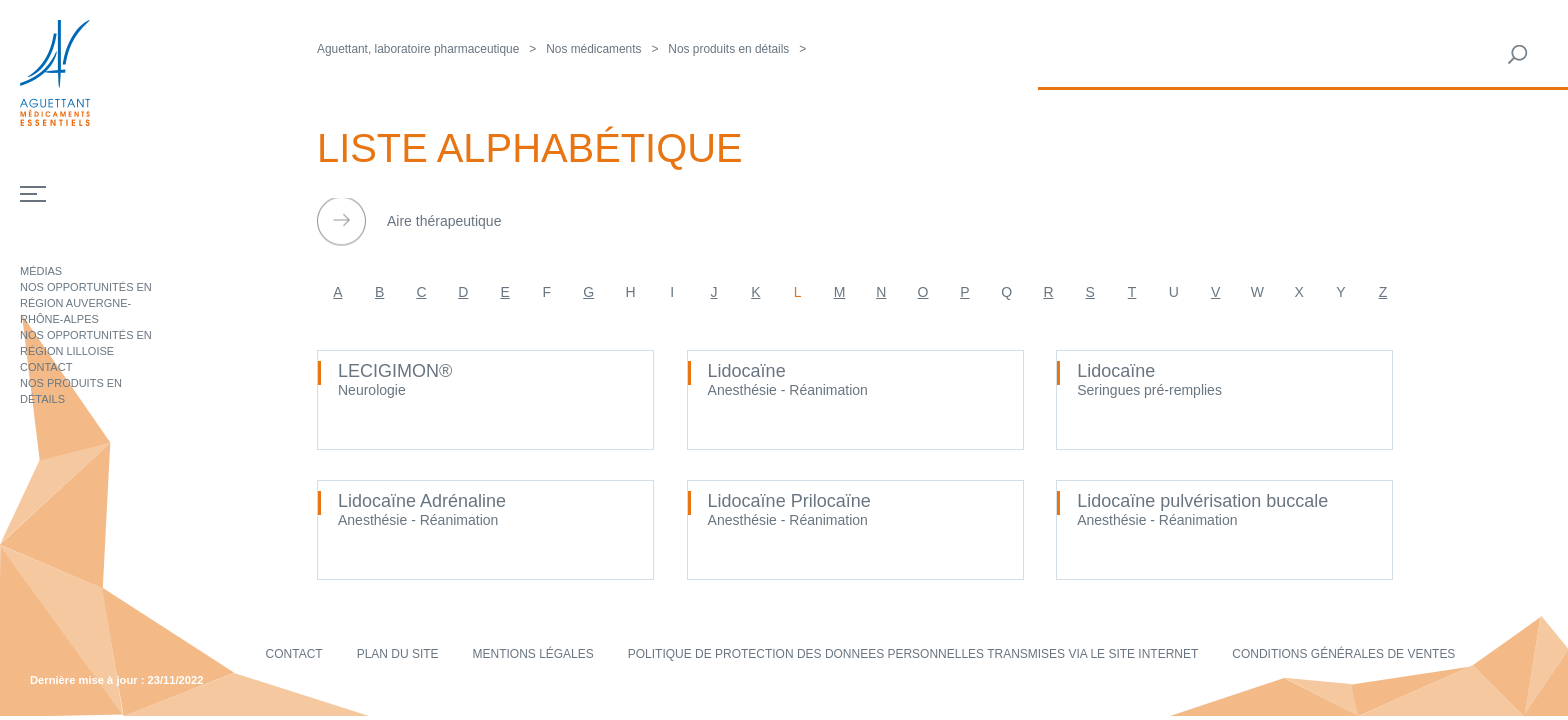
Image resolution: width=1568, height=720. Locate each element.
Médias (41, 271)
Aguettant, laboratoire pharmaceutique (418, 49)
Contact (46, 367)
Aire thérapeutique (444, 221)
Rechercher (1518, 55)
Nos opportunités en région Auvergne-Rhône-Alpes (86, 303)
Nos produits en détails (728, 49)
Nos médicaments (593, 49)
